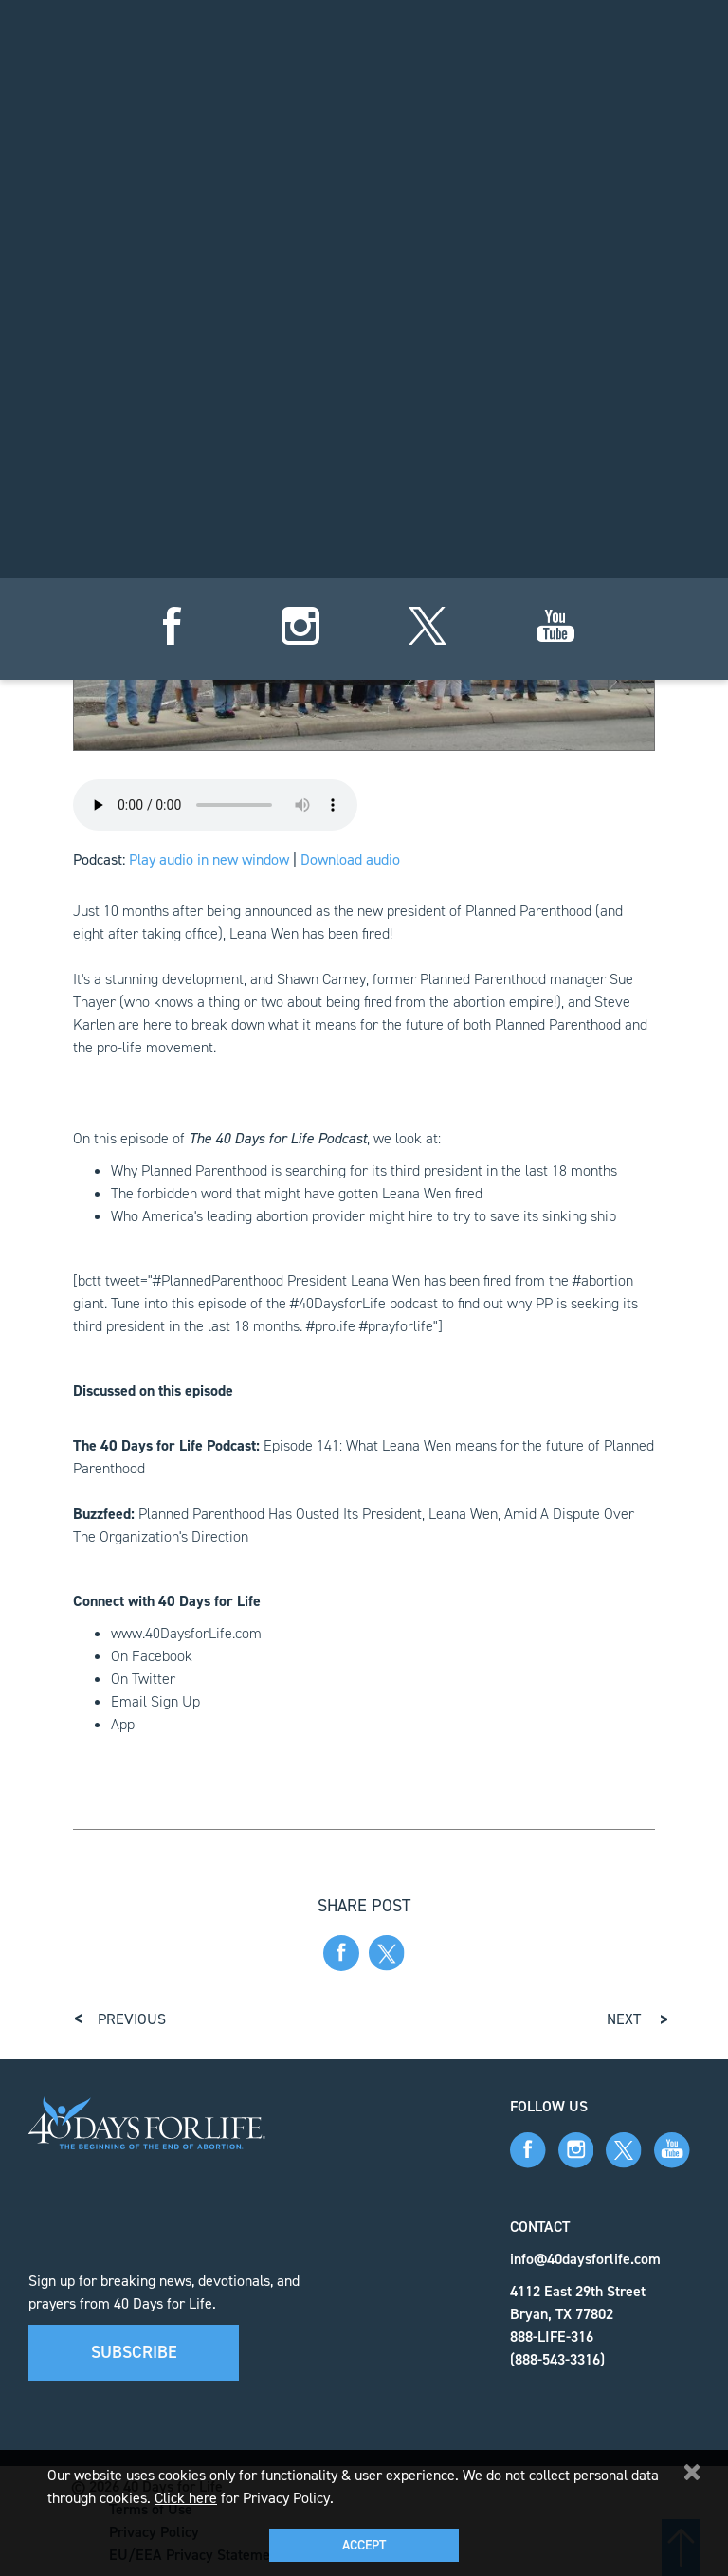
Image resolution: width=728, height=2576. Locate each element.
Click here (186, 2498)
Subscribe (134, 2352)
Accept (364, 2545)
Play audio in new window (209, 859)
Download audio (350, 859)
